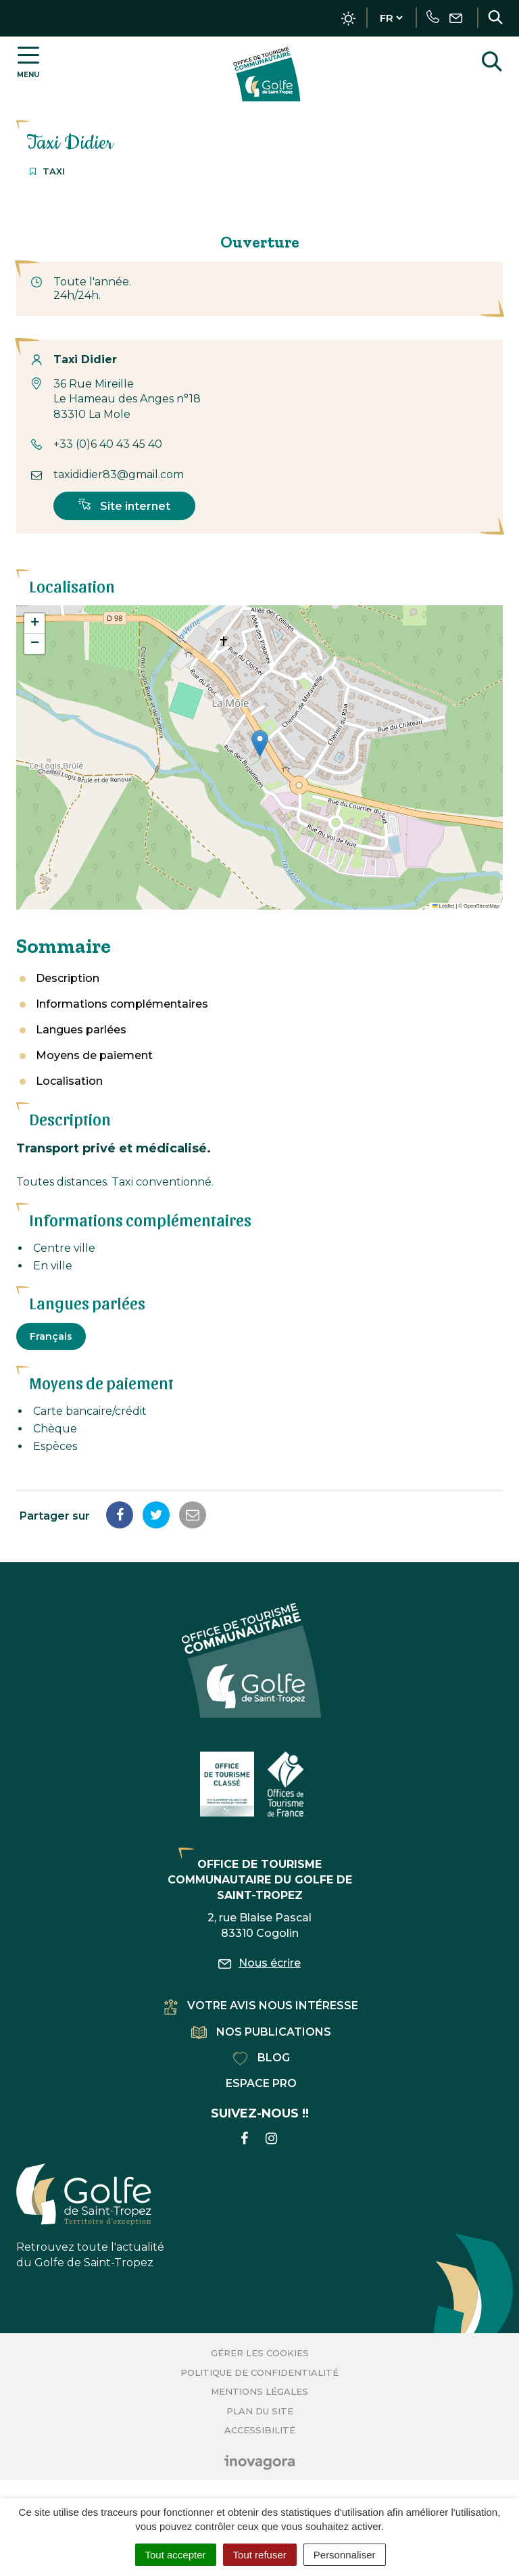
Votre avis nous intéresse (261, 2005)
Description (67, 978)
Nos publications (261, 2031)
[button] (259, 743)
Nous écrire (259, 1963)
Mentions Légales (259, 2391)
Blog (261, 2057)
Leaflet (443, 906)
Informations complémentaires (122, 1004)
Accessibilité (259, 2430)
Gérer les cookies (260, 2352)
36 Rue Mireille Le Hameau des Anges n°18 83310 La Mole (127, 399)
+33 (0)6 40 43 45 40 (107, 444)
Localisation (69, 1081)
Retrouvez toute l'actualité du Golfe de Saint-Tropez (90, 2216)
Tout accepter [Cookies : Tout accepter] (175, 2554)
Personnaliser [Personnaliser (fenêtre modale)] (345, 2554)
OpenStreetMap (481, 906)
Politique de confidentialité (259, 2372)
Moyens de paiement (94, 1055)
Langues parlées (81, 1029)
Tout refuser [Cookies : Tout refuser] (260, 2554)
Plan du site (259, 2411)
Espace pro (261, 2083)
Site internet (124, 505)
